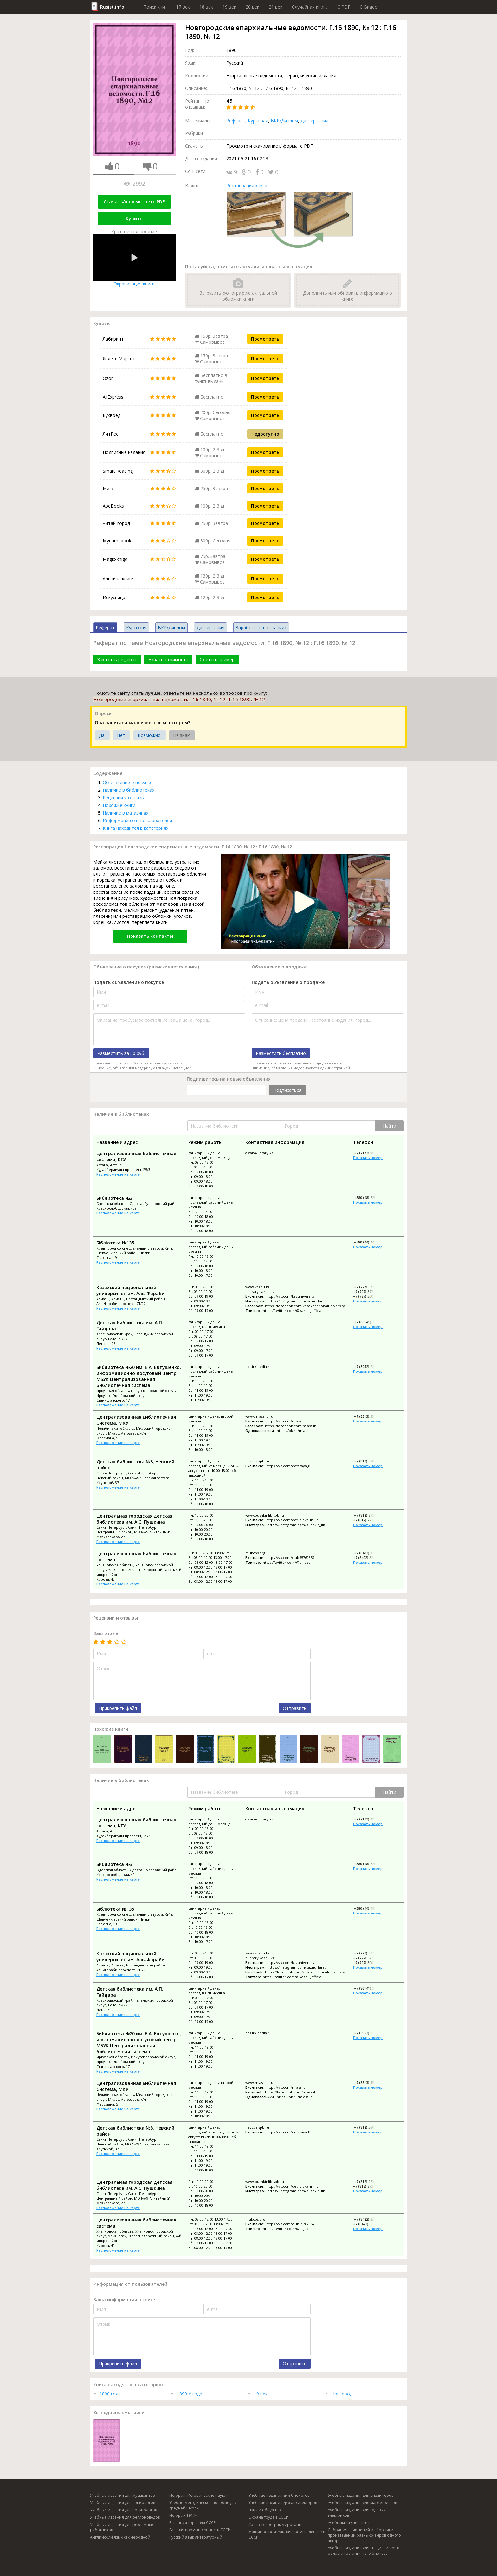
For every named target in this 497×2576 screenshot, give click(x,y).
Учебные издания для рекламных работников (122, 2527)
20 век (252, 7)
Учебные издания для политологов (123, 2510)
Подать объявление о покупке (128, 982)
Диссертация (314, 121)
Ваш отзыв (106, 1633)
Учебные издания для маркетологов (362, 2502)
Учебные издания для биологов (278, 2495)
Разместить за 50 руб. (121, 1053)
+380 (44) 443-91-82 (369, 1242)
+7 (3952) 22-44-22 (368, 1366)
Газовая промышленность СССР (199, 2530)
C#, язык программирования (276, 2524)
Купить (134, 218)
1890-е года (189, 2394)
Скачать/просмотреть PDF (134, 202)
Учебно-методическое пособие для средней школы (203, 2505)
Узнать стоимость (168, 659)
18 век (206, 7)
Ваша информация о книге (124, 2300)
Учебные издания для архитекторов (282, 2502)
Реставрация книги (246, 185)
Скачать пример (217, 659)
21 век (275, 7)
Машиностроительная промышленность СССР (287, 2534)
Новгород (341, 2394)
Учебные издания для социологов (122, 2502)
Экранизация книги (134, 260)
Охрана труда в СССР (268, 2517)
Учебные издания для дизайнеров (360, 2495)
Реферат (235, 121)
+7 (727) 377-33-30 (368, 1286)
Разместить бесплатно (281, 1053)
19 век (229, 7)
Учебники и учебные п (349, 2522)
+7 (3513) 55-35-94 (368, 1416)
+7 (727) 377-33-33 (368, 1291)
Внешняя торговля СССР (192, 2522)
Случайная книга (310, 7)
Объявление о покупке (127, 782)
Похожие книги (119, 805)
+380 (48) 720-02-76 (369, 1197)
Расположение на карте (118, 1174)
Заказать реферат (117, 659)
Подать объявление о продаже (288, 982)
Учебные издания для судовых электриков (356, 2512)
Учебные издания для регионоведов (125, 2517)
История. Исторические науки (197, 2495)
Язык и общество (264, 2510)
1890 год (109, 2394)
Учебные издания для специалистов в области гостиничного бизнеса (363, 2550)
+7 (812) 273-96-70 (368, 1520)
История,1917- (183, 2515)
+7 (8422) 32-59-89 (368, 1552)
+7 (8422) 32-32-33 (368, 1557)
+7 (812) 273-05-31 (368, 1515)
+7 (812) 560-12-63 (368, 1461)
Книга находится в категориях (135, 828)
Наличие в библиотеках (128, 790)
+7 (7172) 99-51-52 (368, 1152)
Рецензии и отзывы (124, 798)
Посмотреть (265, 339)
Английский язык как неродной (120, 2537)
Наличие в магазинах (125, 813)
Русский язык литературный (195, 2537)
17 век (183, 7)
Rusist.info (112, 7)
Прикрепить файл (118, 1708)
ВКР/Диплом (284, 121)
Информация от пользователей (137, 820)
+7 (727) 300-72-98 (368, 1296)
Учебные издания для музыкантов (122, 2495)
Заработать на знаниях (261, 627)
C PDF (343, 7)
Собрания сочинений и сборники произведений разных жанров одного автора (364, 2535)
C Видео (369, 7)
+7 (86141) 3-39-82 (368, 1322)
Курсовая (258, 121)
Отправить (295, 1708)
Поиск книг (155, 7)
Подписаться (287, 1090)
